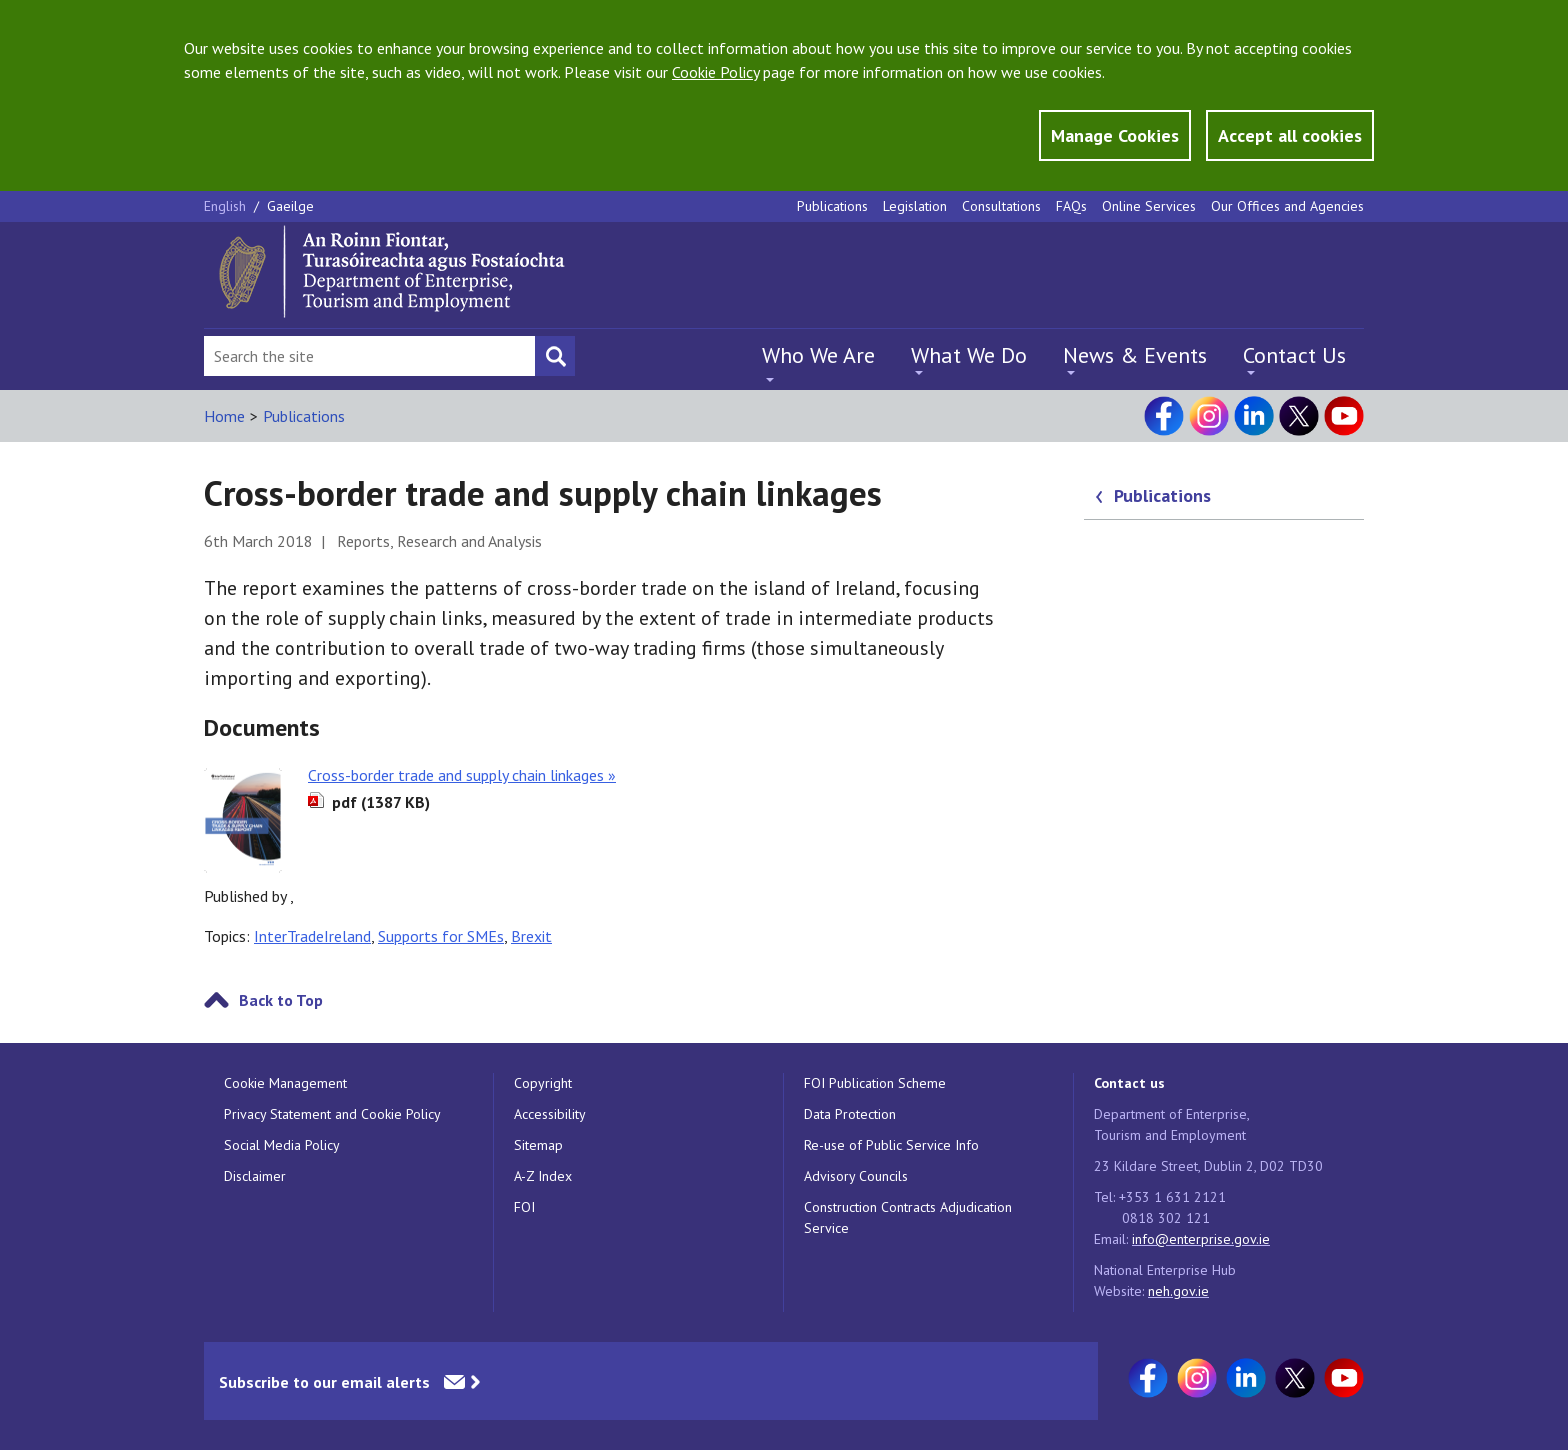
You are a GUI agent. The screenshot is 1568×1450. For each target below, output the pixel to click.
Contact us (1129, 1083)
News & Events (1135, 355)
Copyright (543, 1083)
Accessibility (550, 1114)
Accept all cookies (1290, 135)
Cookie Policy (715, 72)
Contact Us (1294, 355)
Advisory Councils (856, 1176)
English (227, 206)
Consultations (1001, 206)
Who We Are (818, 355)
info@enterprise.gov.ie (1201, 1239)
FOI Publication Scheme (875, 1083)
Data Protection (850, 1114)
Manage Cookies (1115, 135)
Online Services (1149, 206)
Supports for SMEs (441, 936)
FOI (524, 1207)
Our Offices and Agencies (1287, 206)
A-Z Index (543, 1176)
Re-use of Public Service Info (891, 1145)
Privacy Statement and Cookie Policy (332, 1114)
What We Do (969, 355)
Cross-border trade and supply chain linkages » (462, 775)
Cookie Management (285, 1083)
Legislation (915, 206)
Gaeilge (290, 206)
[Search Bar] (369, 356)
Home (224, 416)
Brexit (531, 936)
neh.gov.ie (1178, 1291)
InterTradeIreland (312, 936)
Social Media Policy (282, 1145)
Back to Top (281, 1000)
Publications (832, 206)
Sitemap (538, 1145)
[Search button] (555, 356)
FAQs (1071, 206)
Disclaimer (255, 1176)
